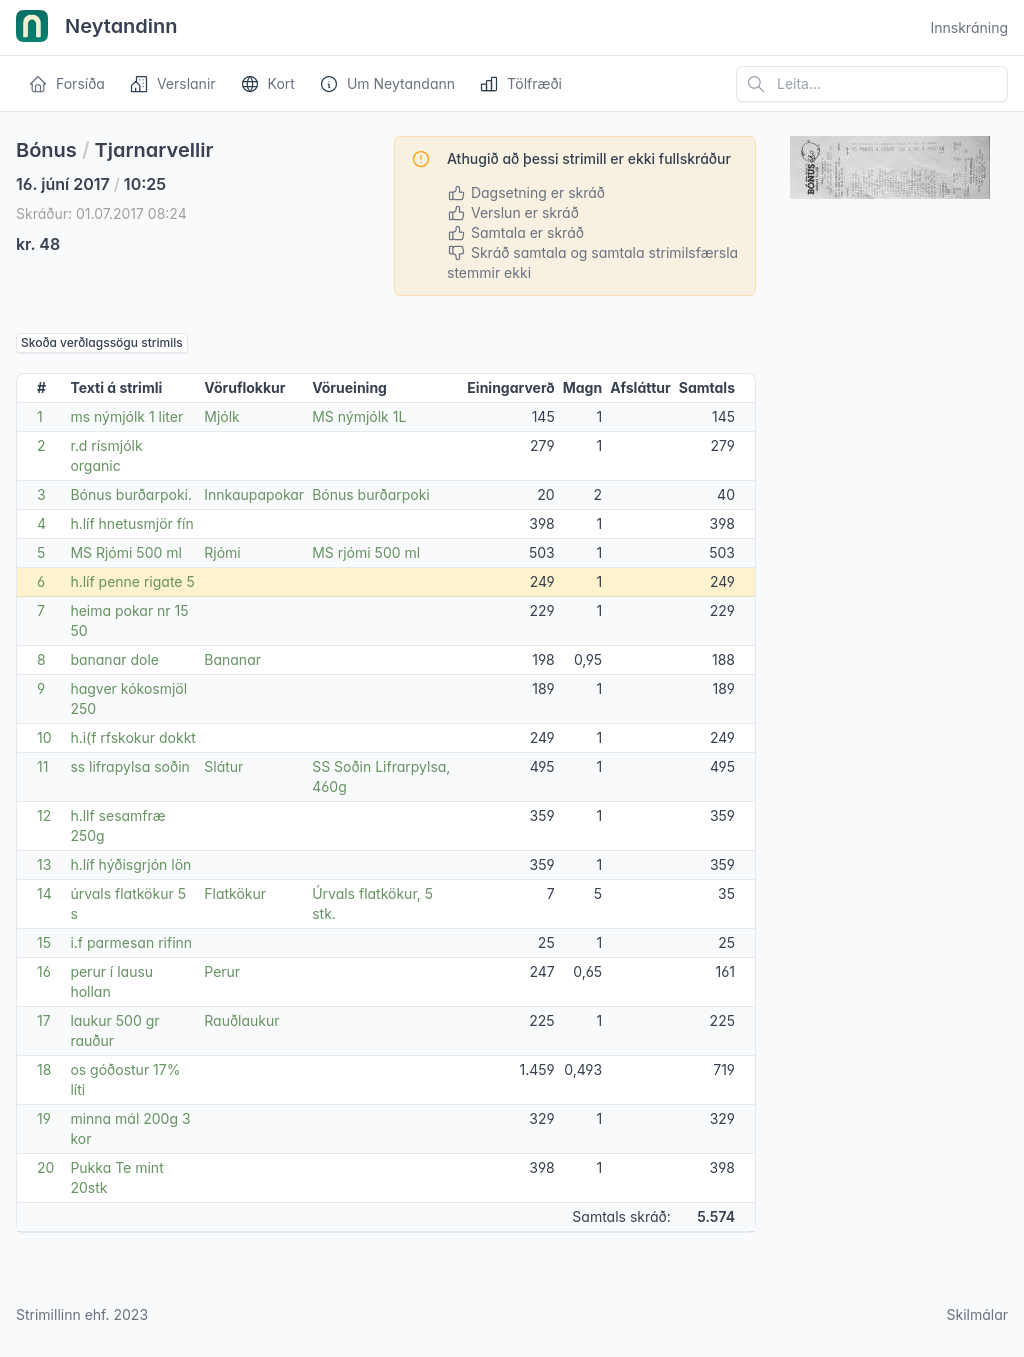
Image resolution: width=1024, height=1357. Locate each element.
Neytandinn (97, 28)
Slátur (223, 766)
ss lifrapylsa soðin (129, 766)
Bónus (46, 150)
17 (44, 1020)
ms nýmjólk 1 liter (126, 416)
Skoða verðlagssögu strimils (102, 342)
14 (44, 893)
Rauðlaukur (241, 1020)
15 (44, 942)
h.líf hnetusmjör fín (131, 523)
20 (45, 1167)
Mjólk (222, 416)
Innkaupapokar (254, 494)
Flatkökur (235, 893)
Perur (222, 971)
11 (42, 766)
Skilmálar (977, 1314)
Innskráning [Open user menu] (969, 27)
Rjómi (222, 552)
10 (44, 737)
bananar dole (114, 659)
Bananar (232, 659)
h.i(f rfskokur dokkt (133, 737)
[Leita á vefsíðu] (872, 84)
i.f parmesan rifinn (131, 942)
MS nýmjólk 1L (359, 416)
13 (44, 864)
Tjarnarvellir (154, 150)
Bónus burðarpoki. (131, 494)
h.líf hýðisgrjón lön (130, 864)
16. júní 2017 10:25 (91, 184)
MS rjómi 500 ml (366, 552)
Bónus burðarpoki (371, 494)
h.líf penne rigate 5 (132, 581)
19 (44, 1118)
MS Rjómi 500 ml (126, 552)
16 (44, 971)
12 (44, 815)
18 (44, 1069)
